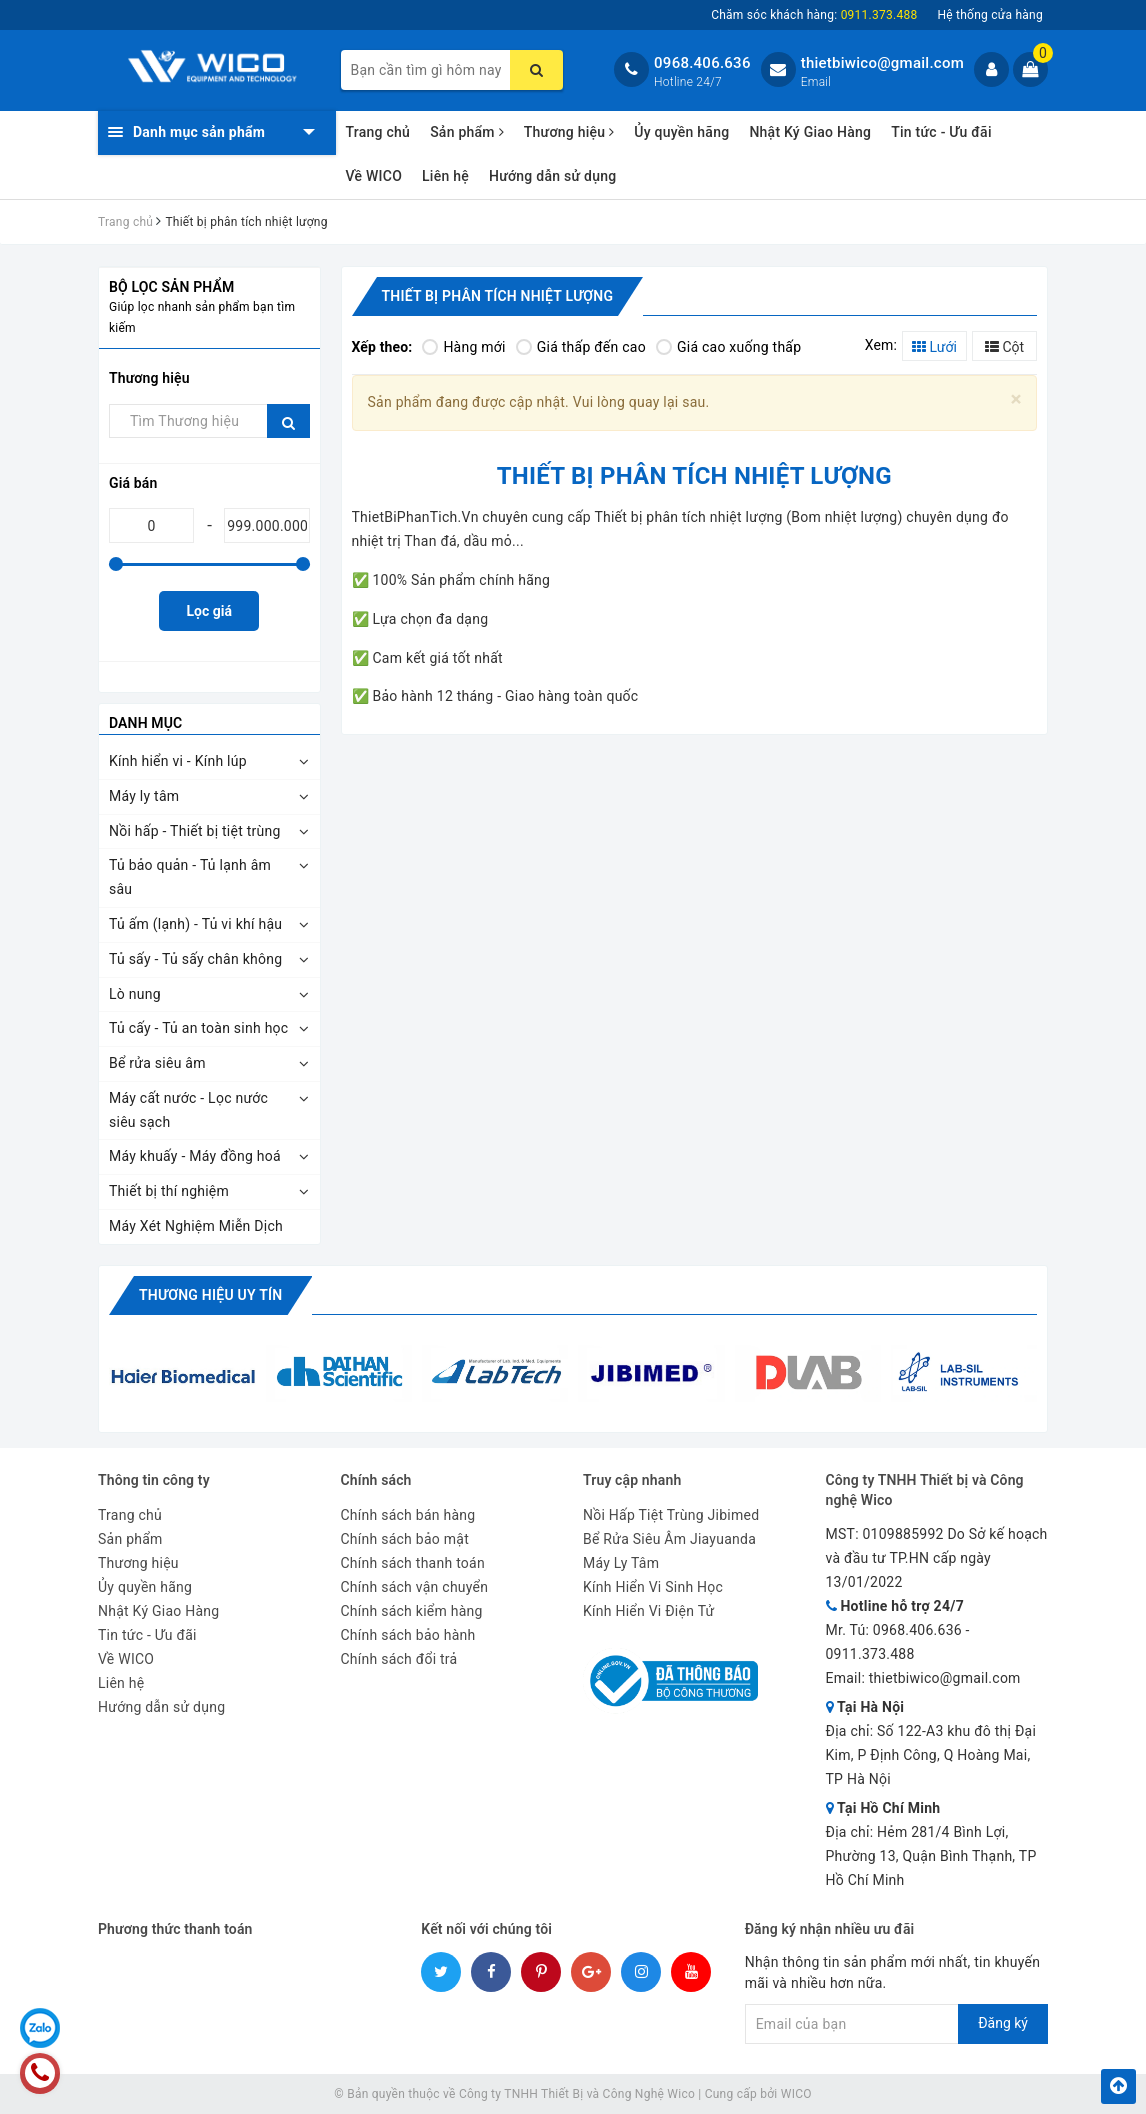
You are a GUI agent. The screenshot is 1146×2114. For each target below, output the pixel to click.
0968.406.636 (702, 63)
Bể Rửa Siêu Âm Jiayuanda (669, 1539)
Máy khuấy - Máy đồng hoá (195, 1156)
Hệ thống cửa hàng (990, 15)
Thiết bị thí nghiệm (169, 1191)
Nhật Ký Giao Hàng (810, 132)
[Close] (1016, 399)
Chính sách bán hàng (408, 1515)
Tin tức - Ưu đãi (941, 132)
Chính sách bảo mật (405, 1539)
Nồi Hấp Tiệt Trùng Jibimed (671, 1515)
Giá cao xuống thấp (728, 347)
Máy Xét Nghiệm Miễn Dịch (196, 1226)
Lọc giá (209, 611)
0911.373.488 (870, 1654)
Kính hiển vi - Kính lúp (178, 761)
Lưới (934, 347)
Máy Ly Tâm (621, 1563)
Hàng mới (463, 347)
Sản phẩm (467, 132)
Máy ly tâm (144, 796)
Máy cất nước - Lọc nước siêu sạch (188, 1110)
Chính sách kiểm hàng (412, 1611)
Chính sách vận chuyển (415, 1587)
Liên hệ (445, 176)
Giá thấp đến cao (581, 347)
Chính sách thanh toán (413, 1563)
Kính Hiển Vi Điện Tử (649, 1611)
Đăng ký (1003, 2023)
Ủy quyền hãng (681, 132)
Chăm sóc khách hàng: (814, 15)
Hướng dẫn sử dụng (552, 176)
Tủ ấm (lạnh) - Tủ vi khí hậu (195, 924)
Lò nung (135, 994)
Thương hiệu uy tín (210, 1295)
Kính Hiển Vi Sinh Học (653, 1587)
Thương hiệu (569, 132)
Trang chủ (378, 132)
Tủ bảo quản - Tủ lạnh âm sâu (190, 877)
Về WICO (374, 176)
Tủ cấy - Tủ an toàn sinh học (198, 1028)
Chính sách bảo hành (408, 1635)
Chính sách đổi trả (399, 1659)
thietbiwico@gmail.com (882, 63)
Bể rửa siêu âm (157, 1063)
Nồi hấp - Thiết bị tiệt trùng (195, 831)
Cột (1004, 347)
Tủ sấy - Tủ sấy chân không (195, 959)
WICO (796, 2094)
